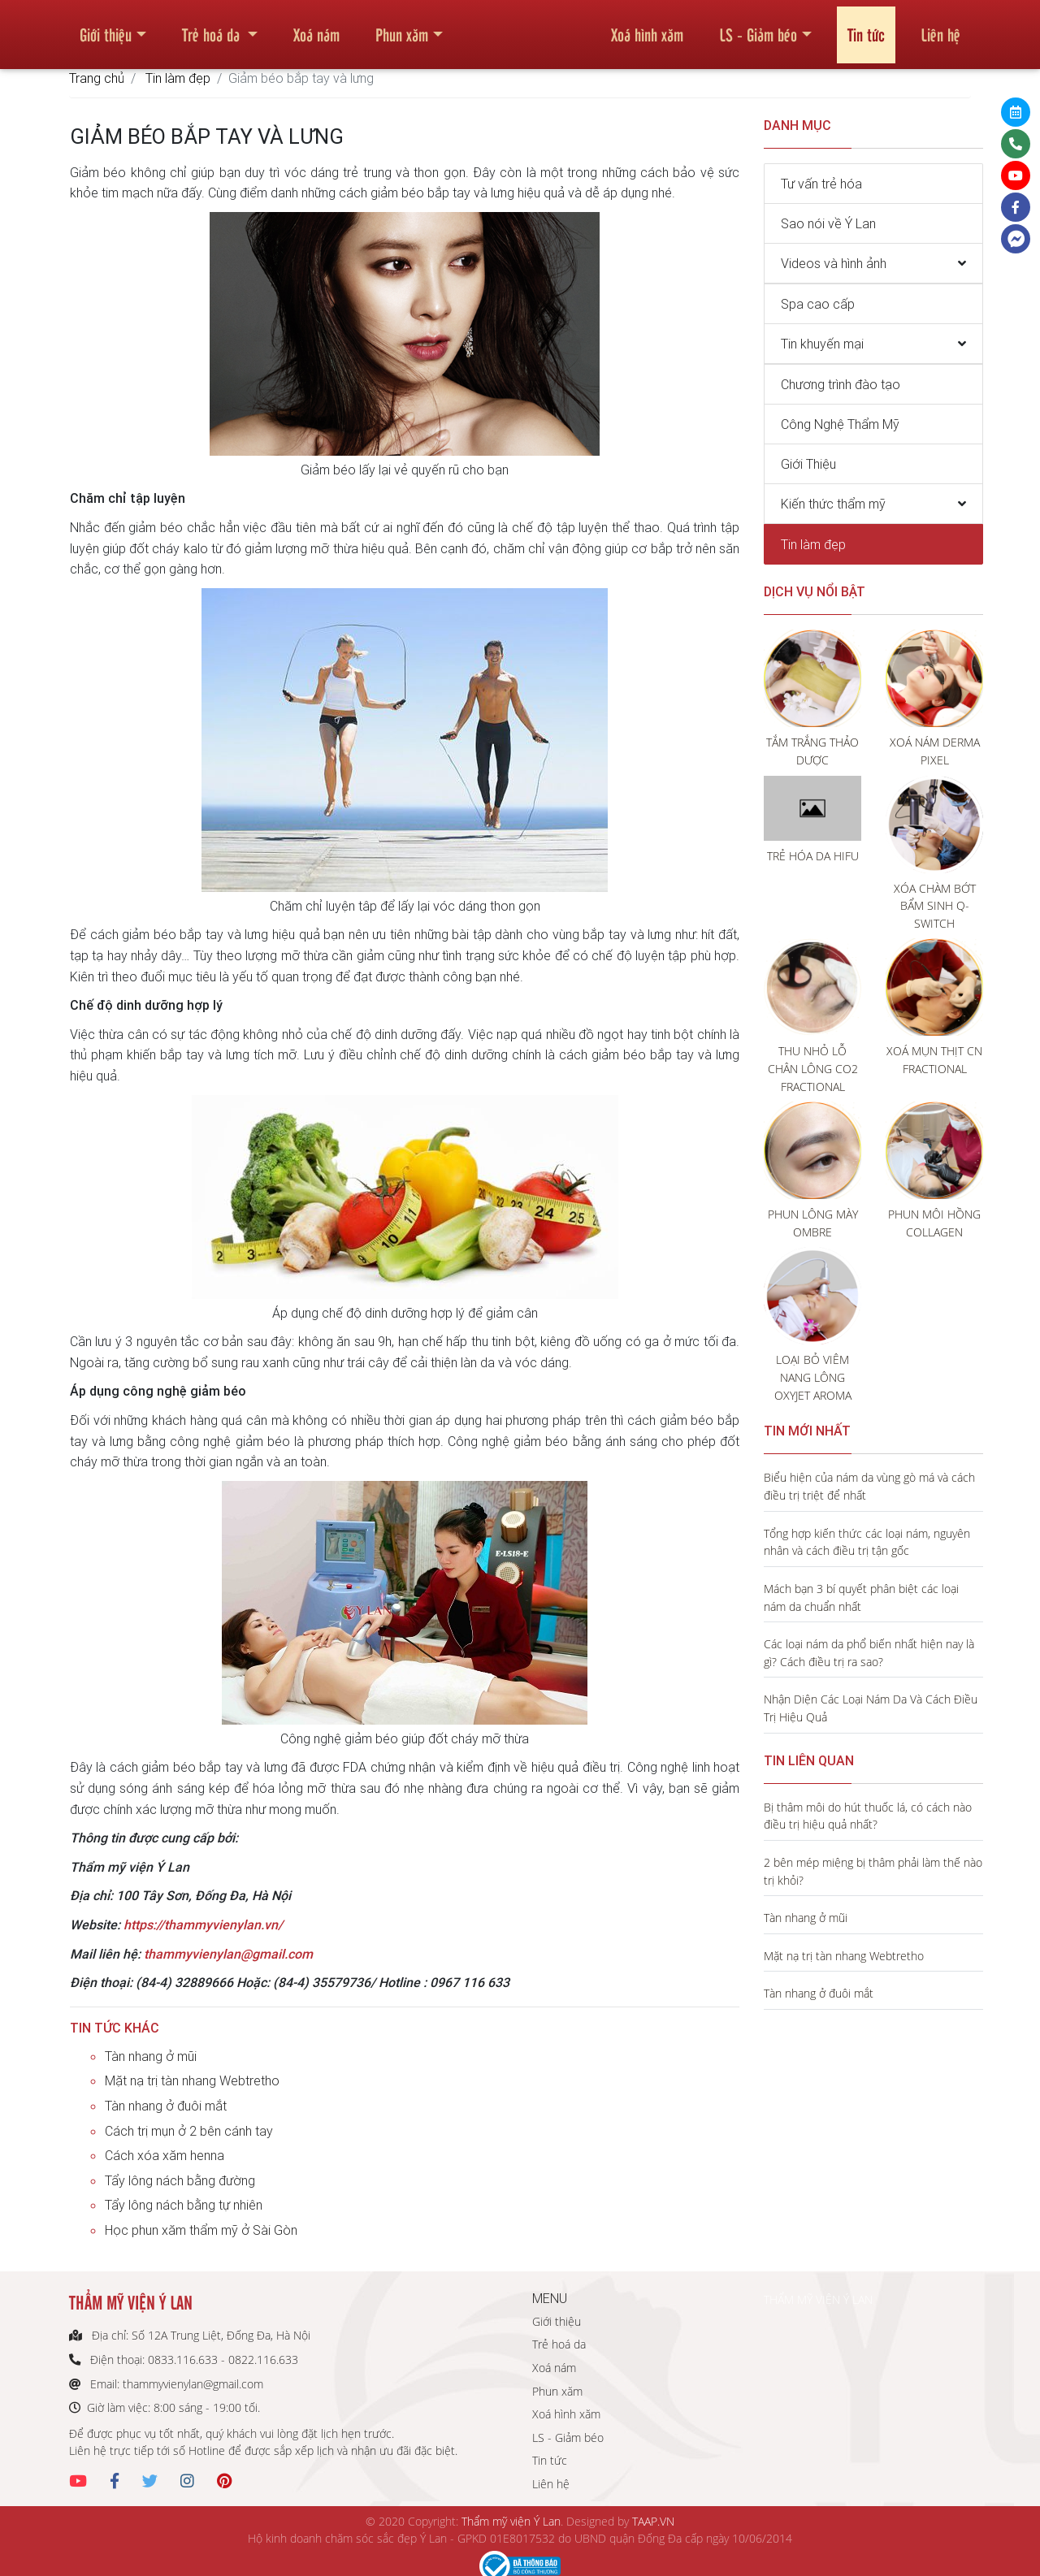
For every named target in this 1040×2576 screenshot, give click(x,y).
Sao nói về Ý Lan (828, 223)
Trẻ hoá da (213, 27)
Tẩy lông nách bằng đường (180, 2180)
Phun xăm (401, 27)
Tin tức (866, 27)
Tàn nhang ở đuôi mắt (166, 2106)
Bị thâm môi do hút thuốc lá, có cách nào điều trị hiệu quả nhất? (868, 1816)
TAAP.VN (653, 2521)
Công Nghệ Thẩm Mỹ (840, 424)
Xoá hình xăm (647, 27)
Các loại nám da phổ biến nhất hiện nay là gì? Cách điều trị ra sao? (869, 1652)
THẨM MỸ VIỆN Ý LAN (818, 2299)
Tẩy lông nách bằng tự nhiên (183, 2205)
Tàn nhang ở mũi (151, 2056)
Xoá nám (316, 27)
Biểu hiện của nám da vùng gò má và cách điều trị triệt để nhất (869, 1486)
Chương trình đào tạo (840, 384)
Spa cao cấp (818, 304)
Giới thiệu (106, 27)
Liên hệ (940, 27)
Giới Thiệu (808, 464)
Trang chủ (96, 78)
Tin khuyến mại (822, 344)
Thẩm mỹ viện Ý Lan (511, 2521)
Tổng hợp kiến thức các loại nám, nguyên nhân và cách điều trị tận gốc (867, 1542)
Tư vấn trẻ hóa (821, 183)
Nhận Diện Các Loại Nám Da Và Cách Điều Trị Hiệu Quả (870, 1708)
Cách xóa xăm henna (164, 2155)
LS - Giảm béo (758, 27)
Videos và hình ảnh (833, 263)
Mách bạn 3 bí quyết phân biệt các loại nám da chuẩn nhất (861, 1597)
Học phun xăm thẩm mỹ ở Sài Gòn (201, 2230)
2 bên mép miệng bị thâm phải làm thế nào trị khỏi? (873, 1871)
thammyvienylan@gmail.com (228, 1954)
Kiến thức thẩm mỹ (833, 504)
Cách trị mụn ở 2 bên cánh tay (189, 2131)
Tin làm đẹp (177, 78)
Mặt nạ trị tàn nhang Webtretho (192, 2080)
